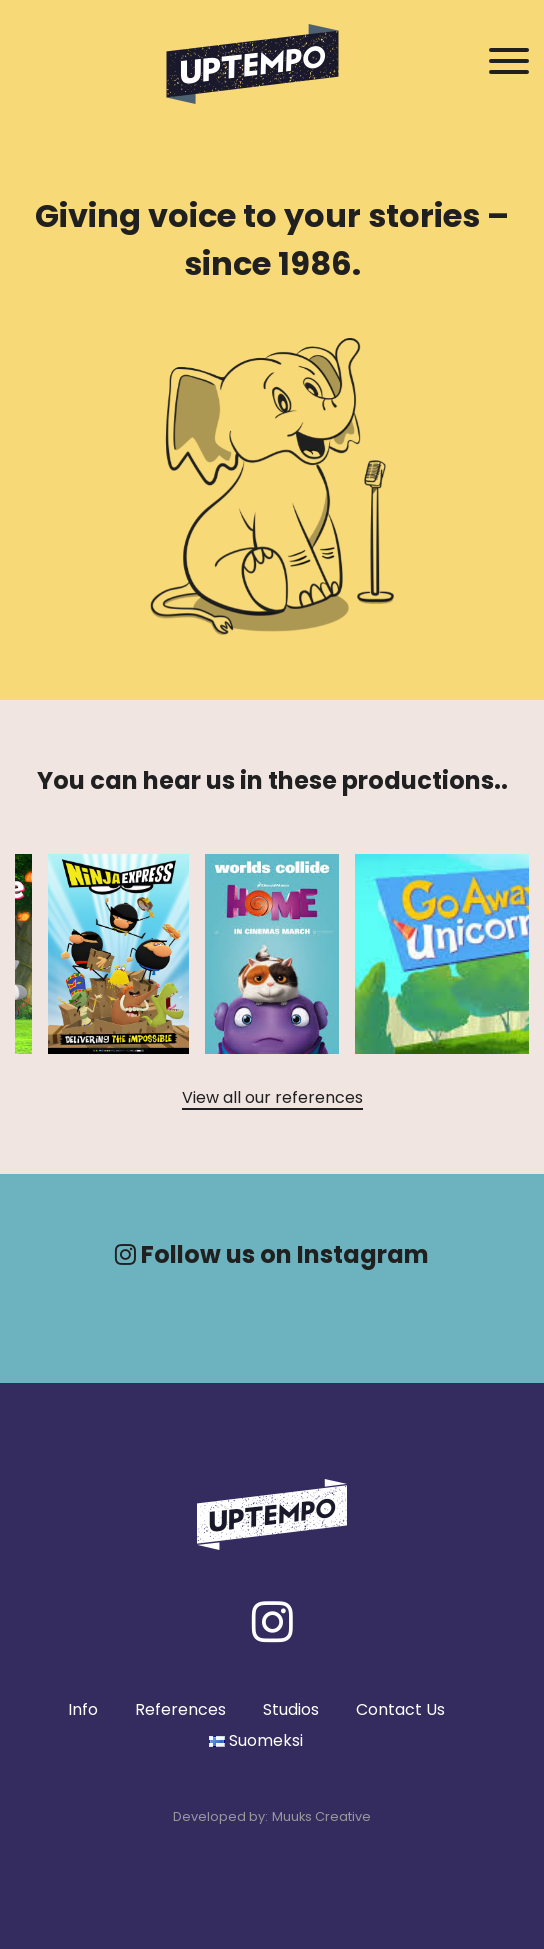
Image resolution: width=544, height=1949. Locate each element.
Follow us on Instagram (272, 1254)
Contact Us (400, 1709)
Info (83, 1709)
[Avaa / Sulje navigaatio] (509, 62)
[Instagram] (272, 1621)
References (180, 1709)
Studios (291, 1709)
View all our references (272, 1097)
